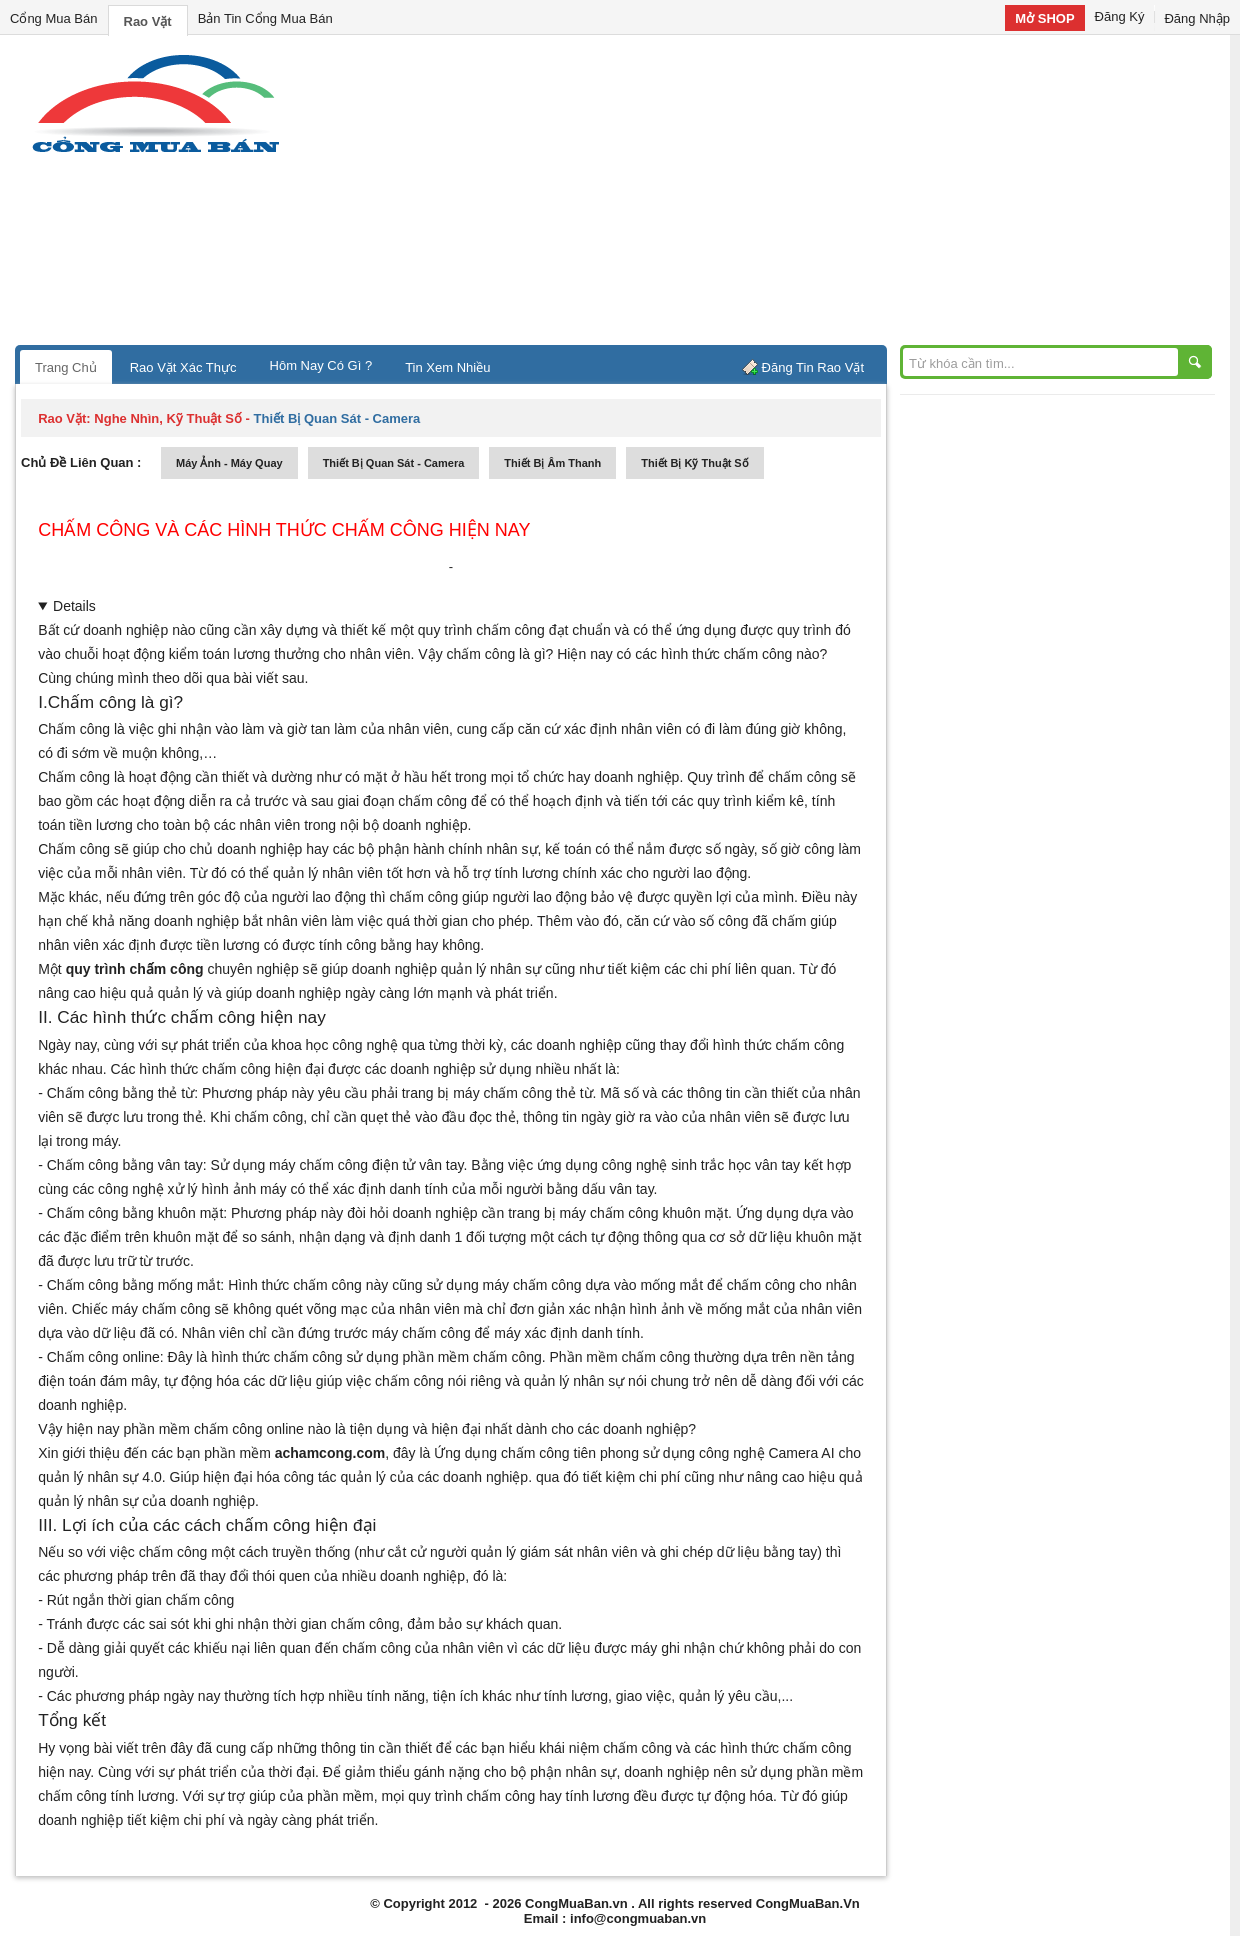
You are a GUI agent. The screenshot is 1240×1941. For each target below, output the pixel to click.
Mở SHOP (1044, 18)
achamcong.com (330, 1453)
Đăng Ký (1120, 16)
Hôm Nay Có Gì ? (321, 365)
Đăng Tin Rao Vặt (813, 367)
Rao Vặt (148, 21)
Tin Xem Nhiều (447, 367)
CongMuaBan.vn (576, 1903)
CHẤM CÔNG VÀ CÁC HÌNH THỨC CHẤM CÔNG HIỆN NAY (284, 530)
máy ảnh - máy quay (229, 463)
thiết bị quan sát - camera (394, 463)
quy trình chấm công (135, 969)
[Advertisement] (790, 195)
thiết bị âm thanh (552, 463)
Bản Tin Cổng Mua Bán (265, 18)
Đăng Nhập (1197, 18)
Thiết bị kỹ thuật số (694, 463)
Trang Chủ (66, 367)
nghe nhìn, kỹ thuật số (168, 418)
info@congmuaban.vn (638, 1918)
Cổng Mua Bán (54, 18)
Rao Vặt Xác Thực (183, 367)
